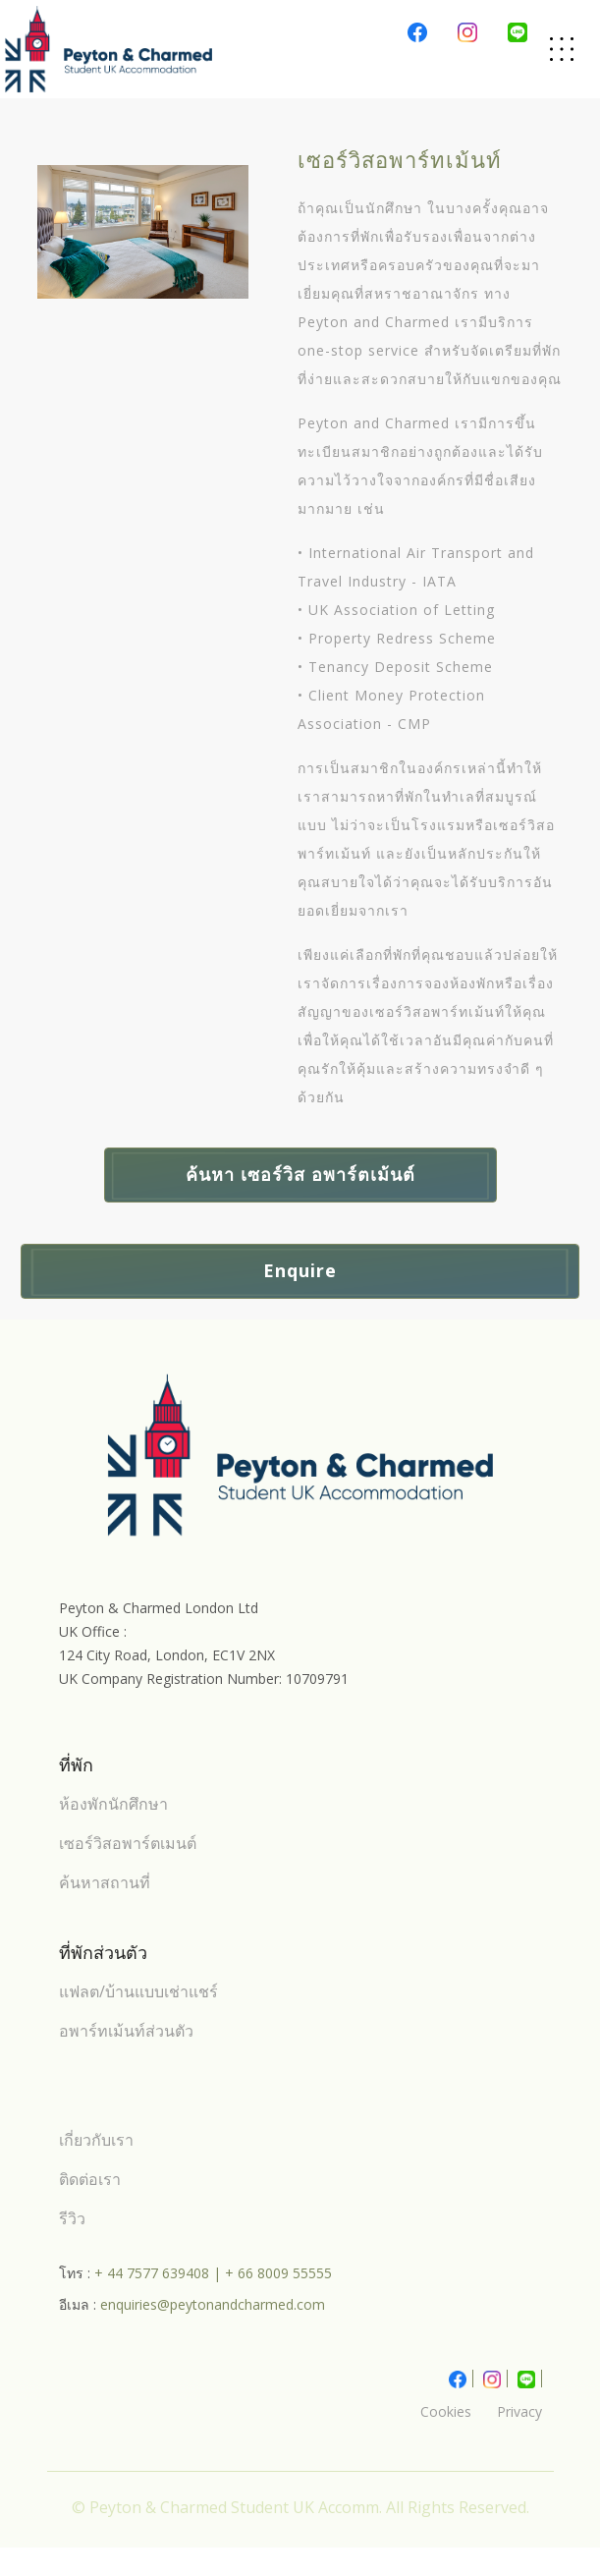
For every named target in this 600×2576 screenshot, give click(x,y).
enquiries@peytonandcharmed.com (212, 2304)
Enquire (300, 1270)
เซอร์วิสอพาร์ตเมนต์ (127, 1843)
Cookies (445, 2411)
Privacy (519, 2411)
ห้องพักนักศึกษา (113, 1804)
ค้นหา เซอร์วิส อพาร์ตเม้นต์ (300, 1174)
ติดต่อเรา (90, 2179)
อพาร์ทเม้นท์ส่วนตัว (126, 2031)
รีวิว (72, 2218)
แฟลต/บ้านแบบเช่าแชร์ (138, 1991)
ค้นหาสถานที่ (104, 1882)
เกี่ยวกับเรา (96, 2140)
